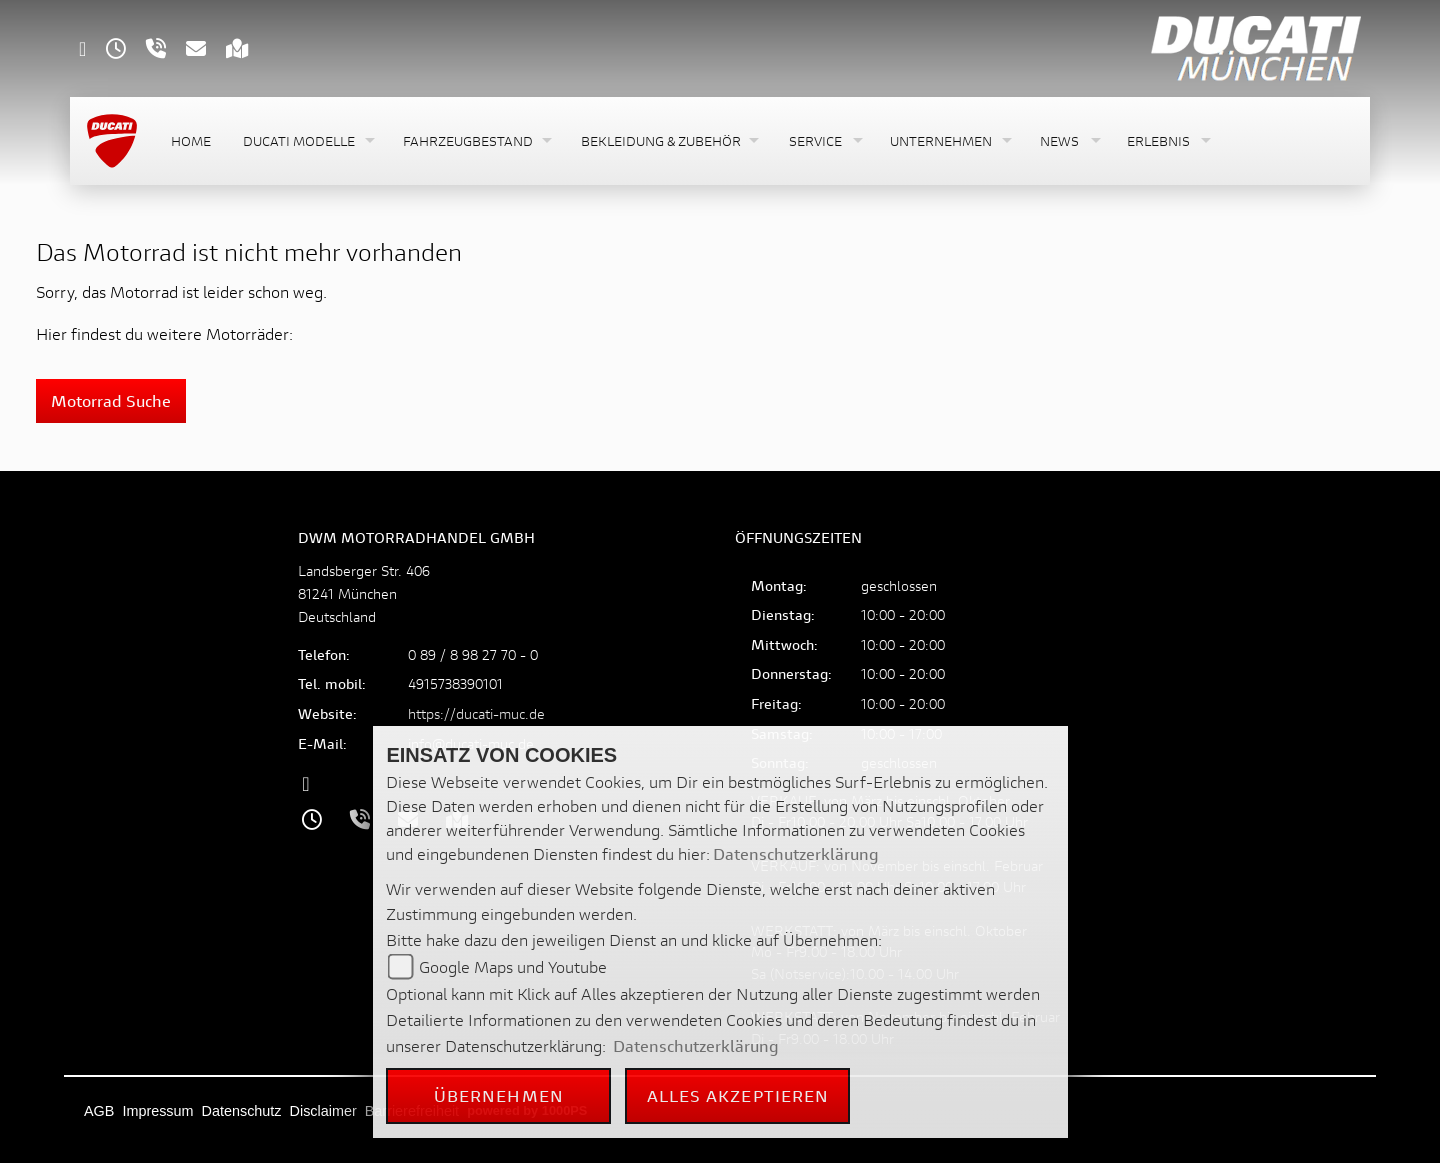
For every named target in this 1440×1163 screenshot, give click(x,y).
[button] (307, 141)
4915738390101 (455, 683)
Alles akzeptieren (738, 1095)
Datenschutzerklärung (796, 853)
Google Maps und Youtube (513, 966)
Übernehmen (499, 1095)
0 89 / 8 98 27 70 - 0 (473, 654)
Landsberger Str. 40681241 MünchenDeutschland (364, 593)
